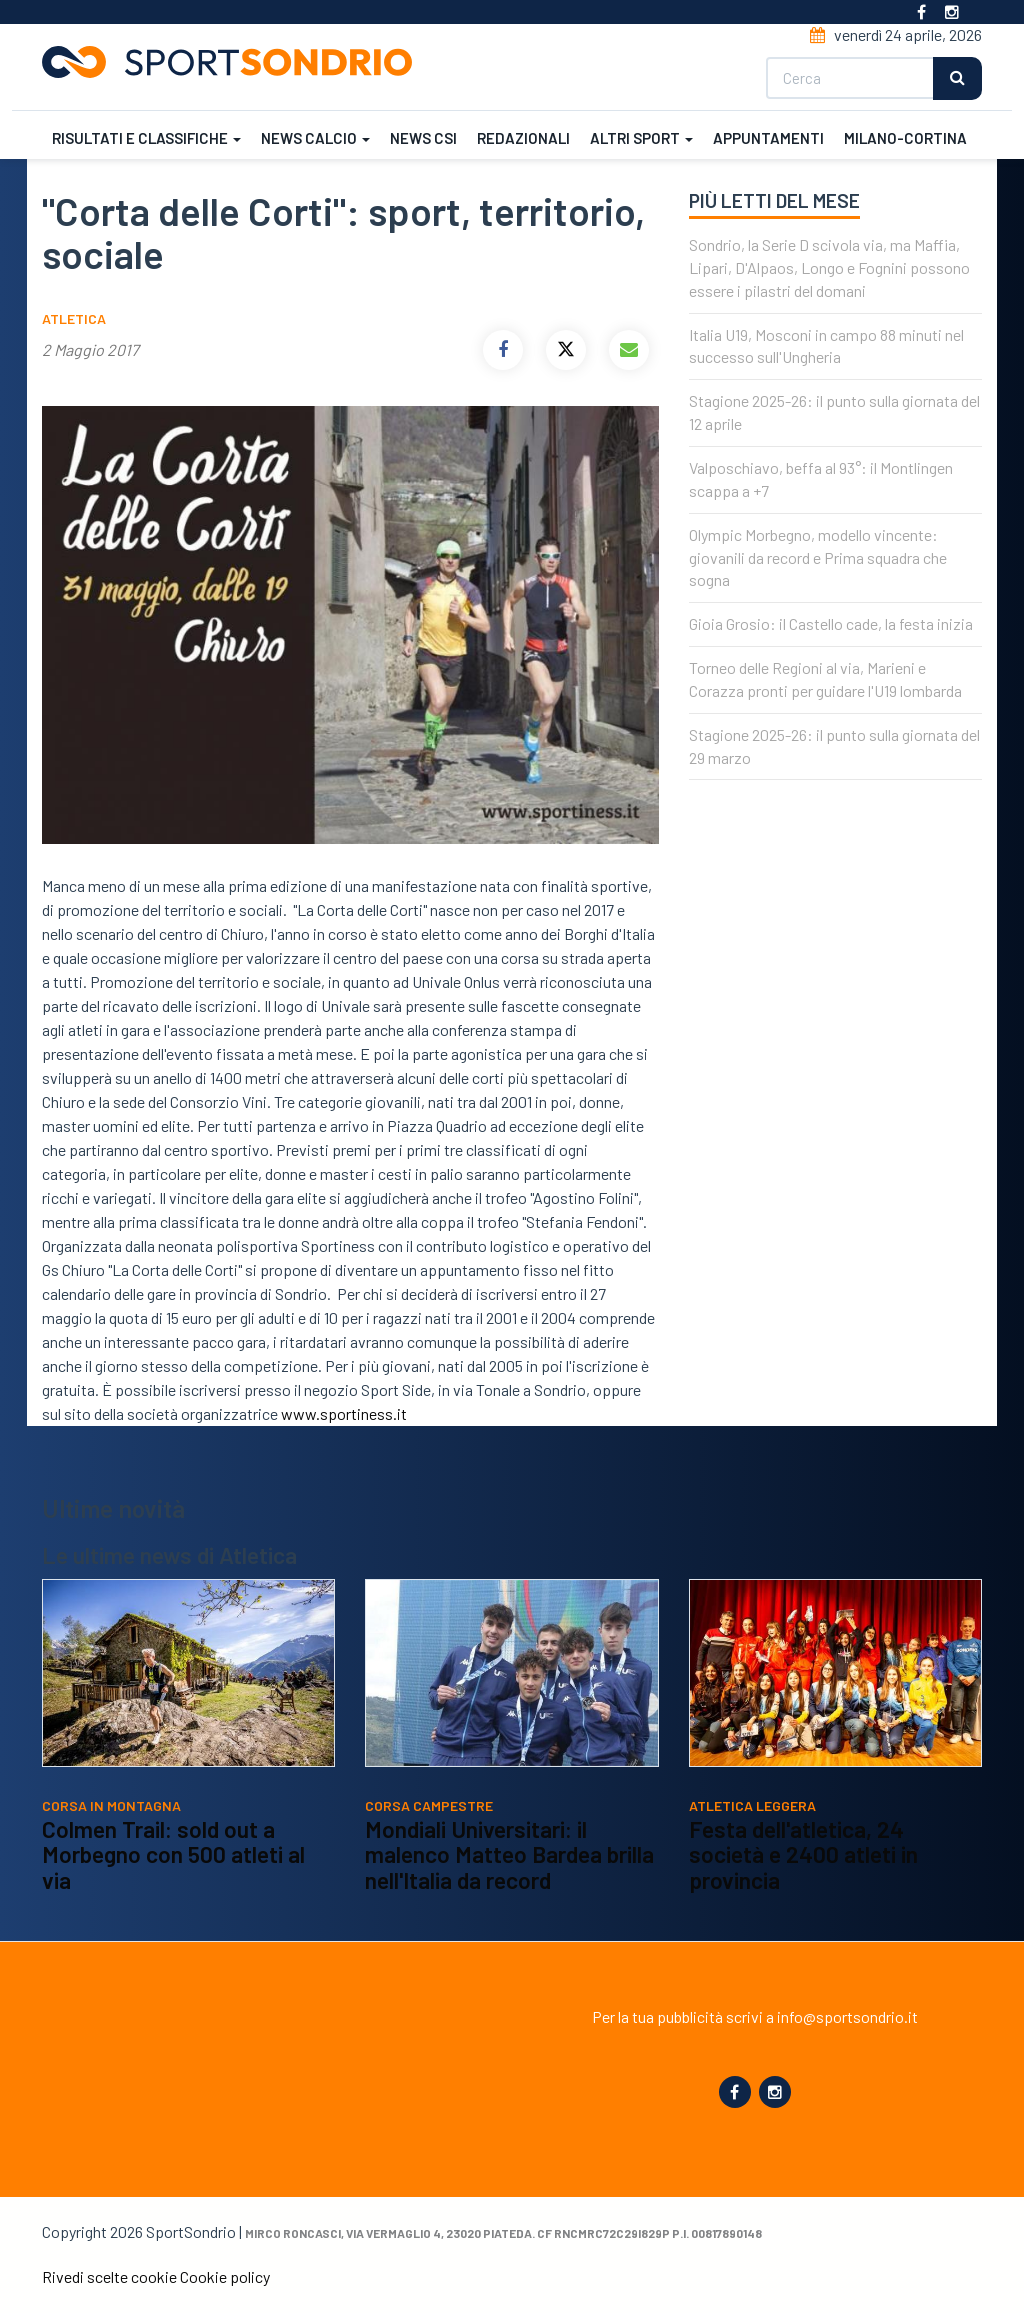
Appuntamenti (768, 138)
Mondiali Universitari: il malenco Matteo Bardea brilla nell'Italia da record (509, 1854)
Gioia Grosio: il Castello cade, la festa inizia (831, 623)
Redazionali (523, 138)
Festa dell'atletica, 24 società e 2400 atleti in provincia (803, 1854)
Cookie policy (225, 2276)
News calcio (315, 138)
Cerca (957, 78)
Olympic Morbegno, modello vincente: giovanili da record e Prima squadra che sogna (818, 557)
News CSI (423, 138)
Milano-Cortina (905, 138)
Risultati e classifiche (146, 138)
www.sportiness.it (344, 1413)
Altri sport (641, 138)
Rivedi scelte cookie (109, 2276)
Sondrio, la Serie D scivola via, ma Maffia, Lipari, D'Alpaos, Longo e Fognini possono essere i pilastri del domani (829, 267)
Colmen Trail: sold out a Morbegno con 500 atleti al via (173, 1854)
